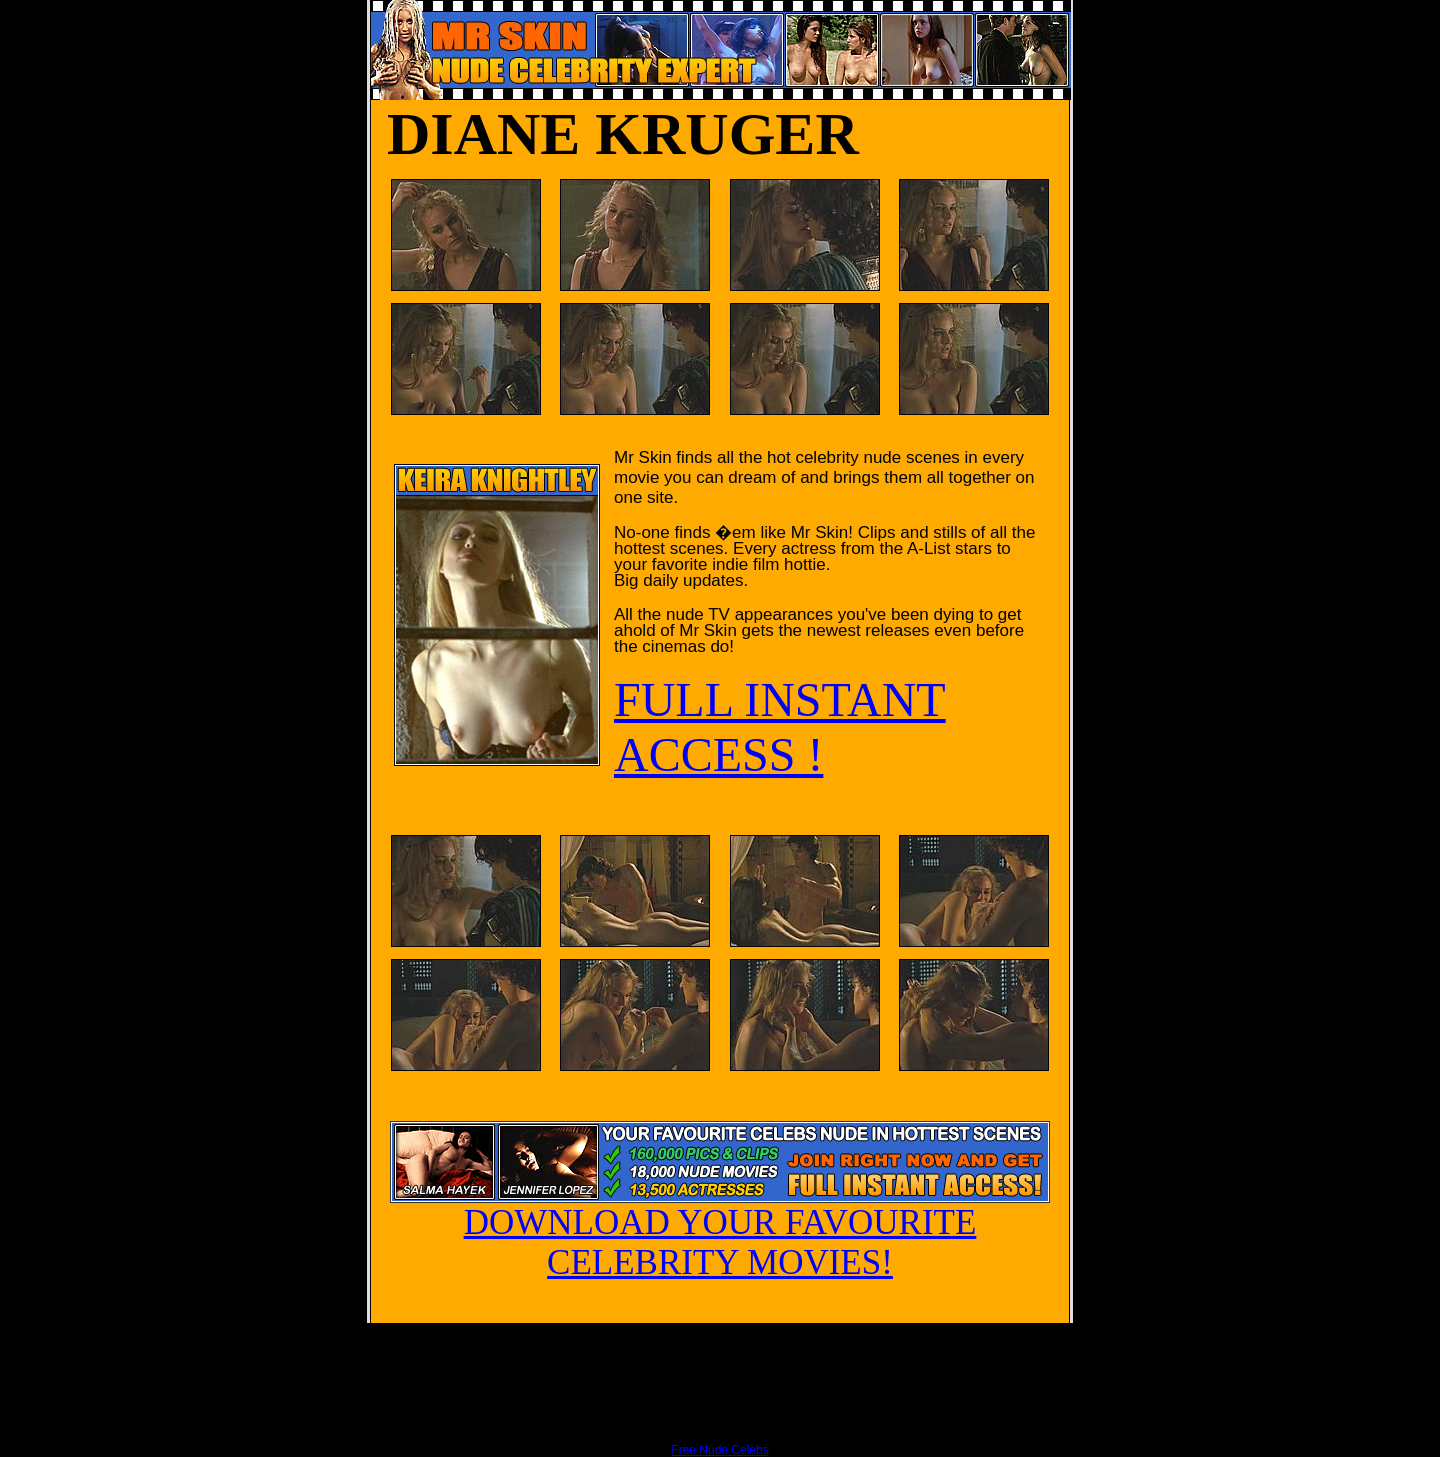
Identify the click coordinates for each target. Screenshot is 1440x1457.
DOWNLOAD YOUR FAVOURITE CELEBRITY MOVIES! (720, 1227)
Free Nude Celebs (719, 1450)
